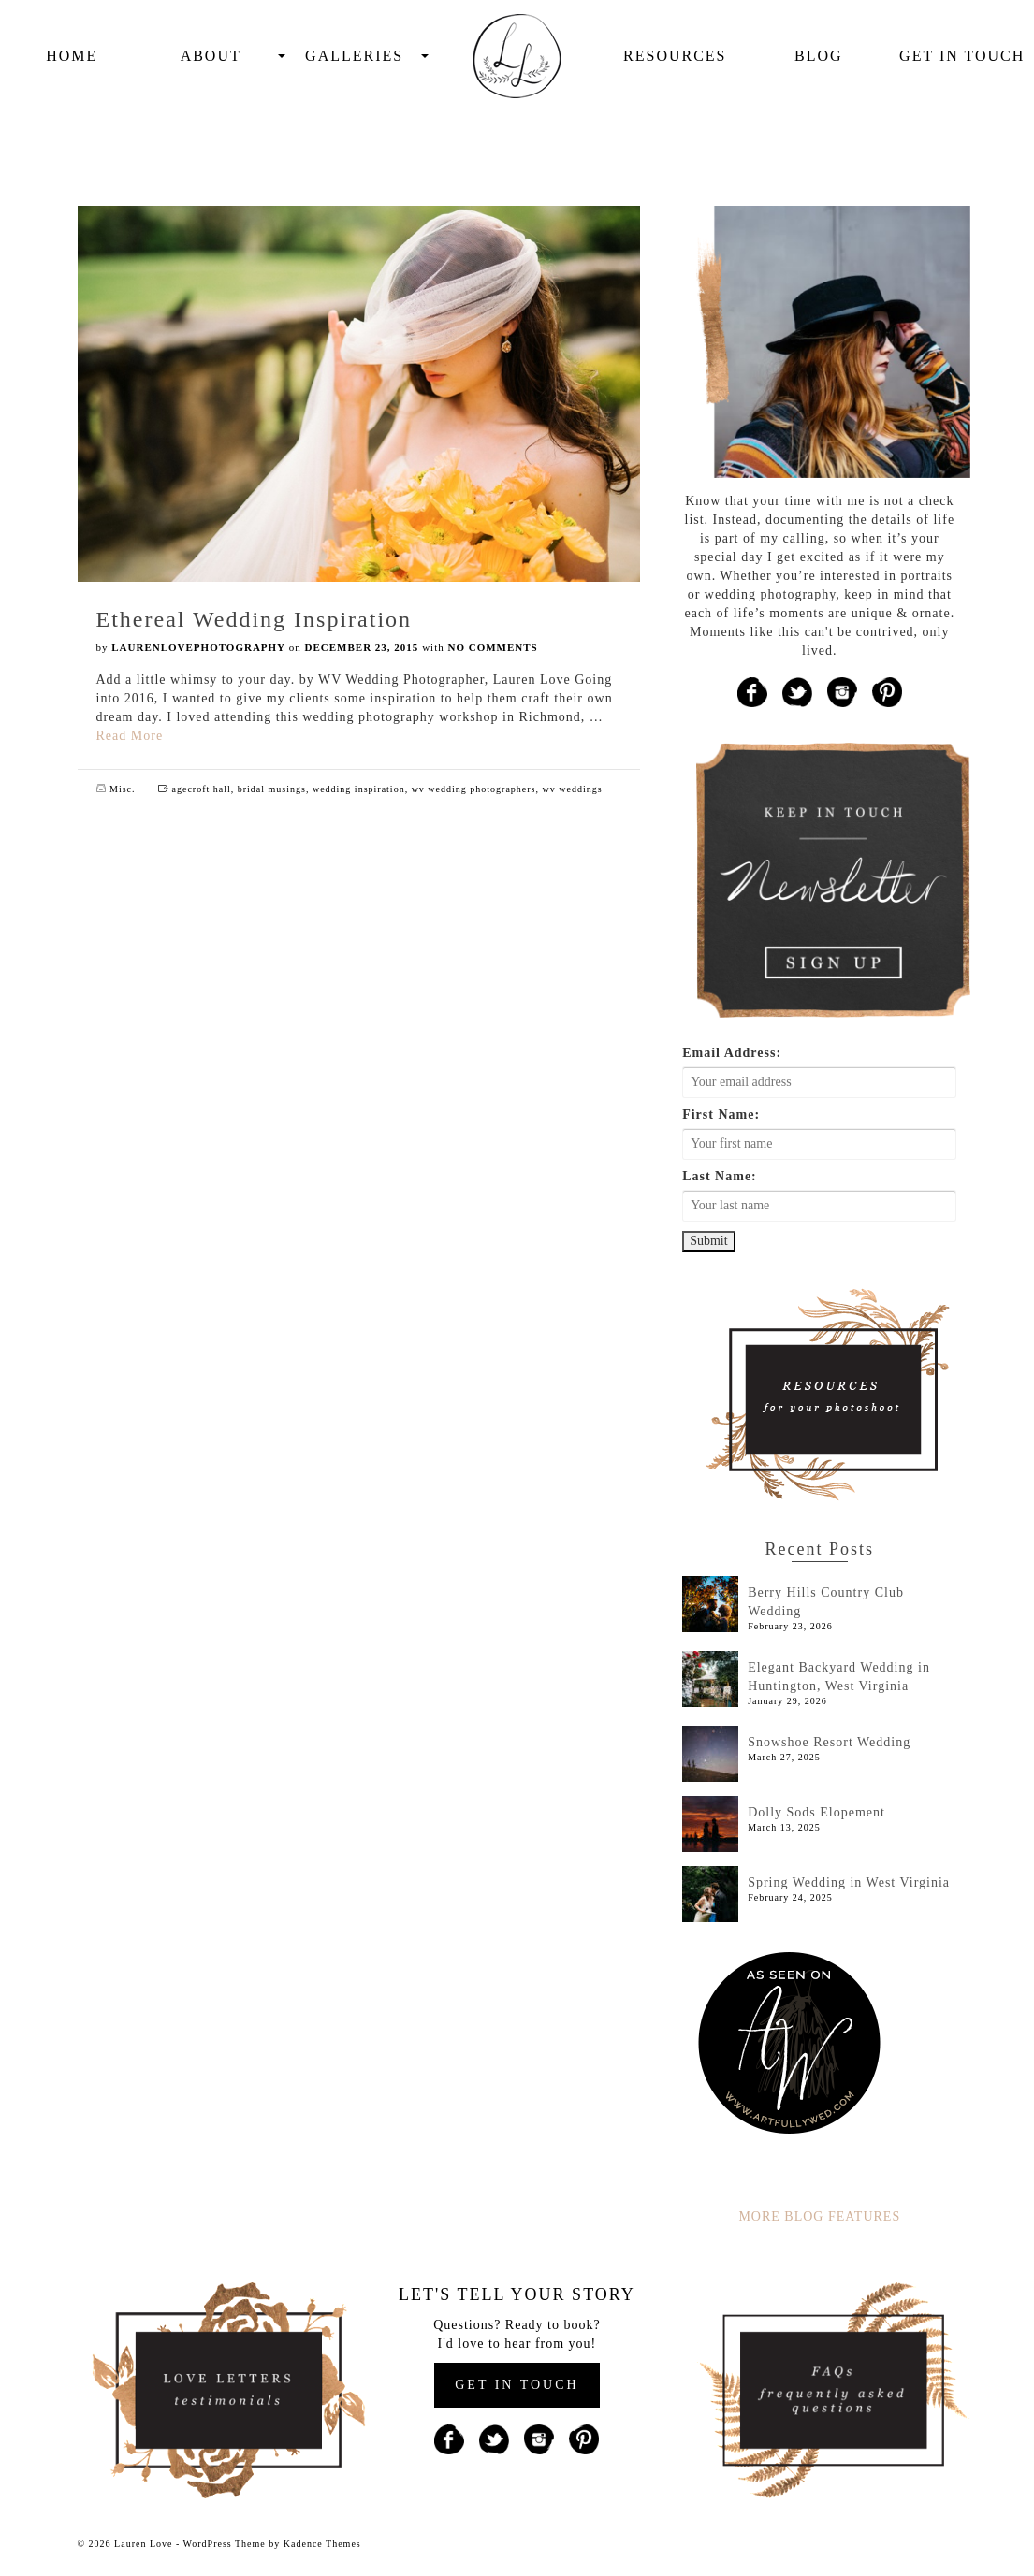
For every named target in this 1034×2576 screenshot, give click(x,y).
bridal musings (272, 789)
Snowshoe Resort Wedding (829, 1742)
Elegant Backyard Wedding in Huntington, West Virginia (839, 1676)
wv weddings (573, 789)
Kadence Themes (322, 2544)
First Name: (721, 1114)
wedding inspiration (359, 789)
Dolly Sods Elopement (816, 1812)
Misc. (122, 789)
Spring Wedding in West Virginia (849, 1882)
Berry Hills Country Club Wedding (826, 1601)
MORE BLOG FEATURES (819, 2216)
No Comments (492, 647)
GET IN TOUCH (516, 2385)
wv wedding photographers (474, 789)
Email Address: (731, 1053)
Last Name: (719, 1176)
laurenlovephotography (198, 647)
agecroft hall (201, 789)
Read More (130, 736)
